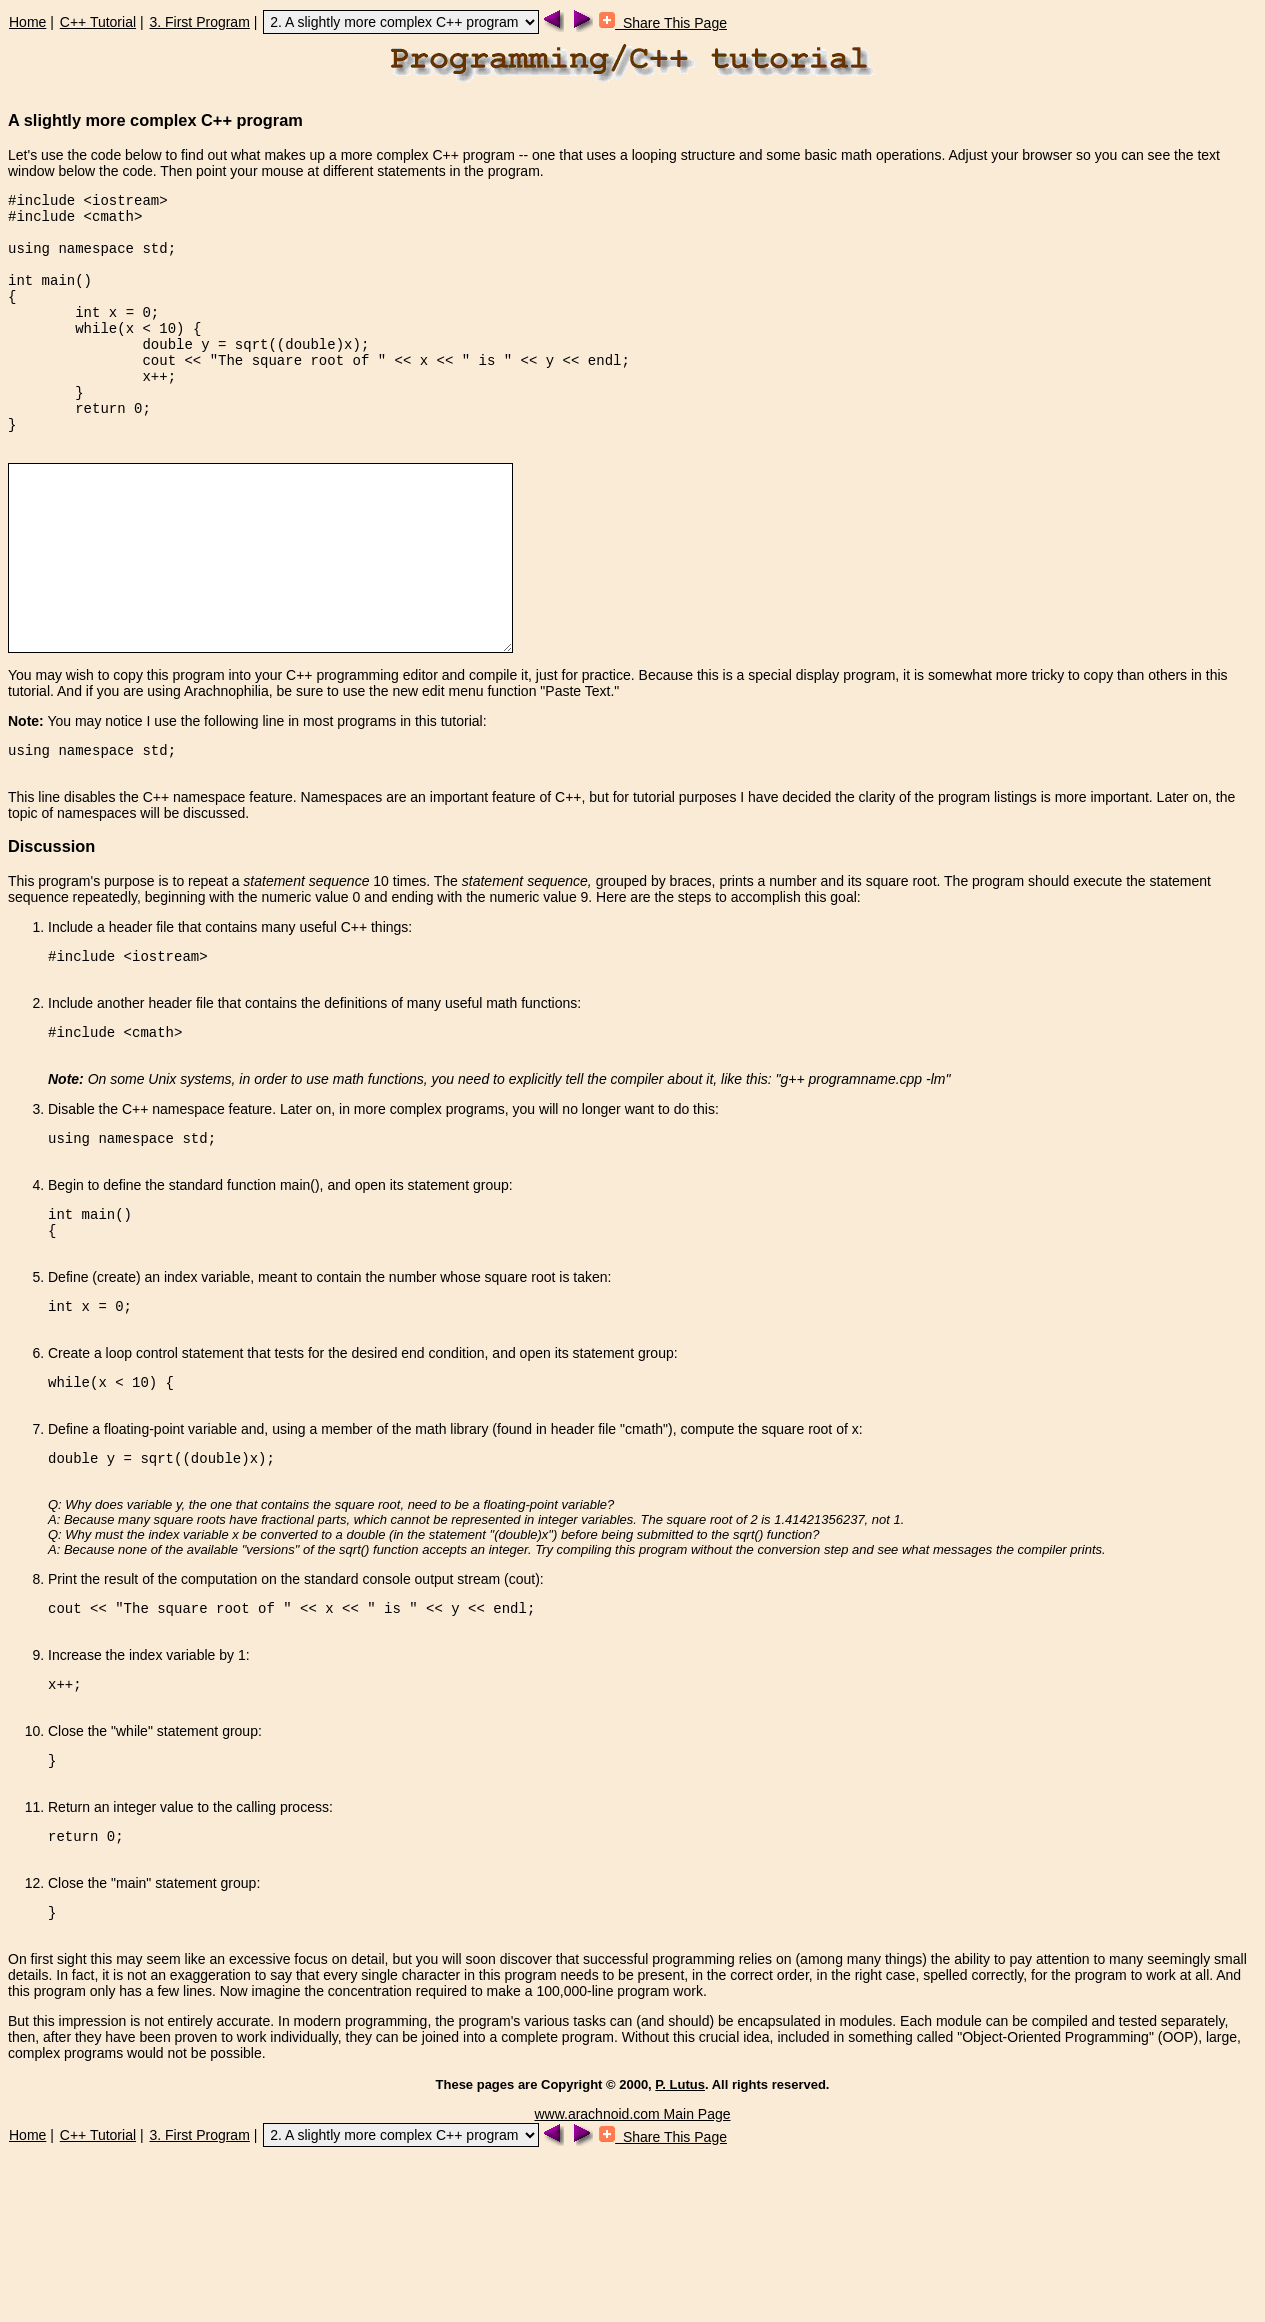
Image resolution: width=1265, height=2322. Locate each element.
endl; (609, 392)
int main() (50, 297)
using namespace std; (92, 259)
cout (159, 392)
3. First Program (199, 22)
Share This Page (663, 23)
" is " (487, 392)
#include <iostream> (88, 202)
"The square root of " (298, 392)
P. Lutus (680, 2249)
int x (96, 335)
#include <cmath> (75, 221)
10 (167, 354)
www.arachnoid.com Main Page (632, 2279)
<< (192, 392)
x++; (159, 411)
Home (27, 22)
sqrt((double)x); (302, 373)
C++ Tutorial (98, 22)
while (96, 354)
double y (175, 373)
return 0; (113, 449)
